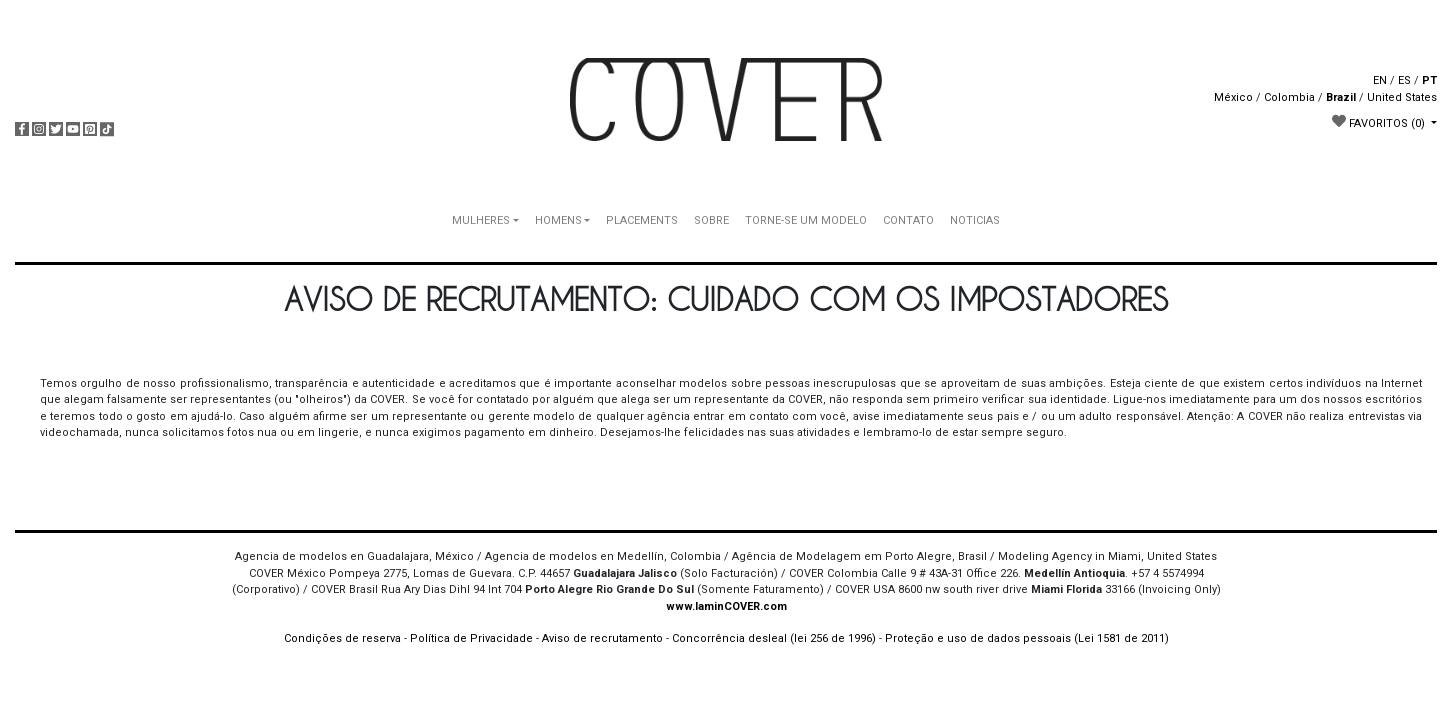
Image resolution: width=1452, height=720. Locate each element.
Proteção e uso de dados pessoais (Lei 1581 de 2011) (1027, 638)
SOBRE (711, 220)
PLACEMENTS (642, 220)
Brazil (1341, 97)
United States (1402, 97)
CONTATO (908, 220)
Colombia (1289, 97)
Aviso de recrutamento (602, 638)
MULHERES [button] (481, 220)
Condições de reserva (342, 638)
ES (1404, 80)
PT (1429, 80)
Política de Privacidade (471, 638)
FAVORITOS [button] (1380, 122)
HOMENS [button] (558, 220)
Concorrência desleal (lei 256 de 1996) (774, 638)
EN (1380, 80)
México (1233, 97)
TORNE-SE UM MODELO (806, 220)
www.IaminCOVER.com (726, 606)
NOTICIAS (975, 220)
